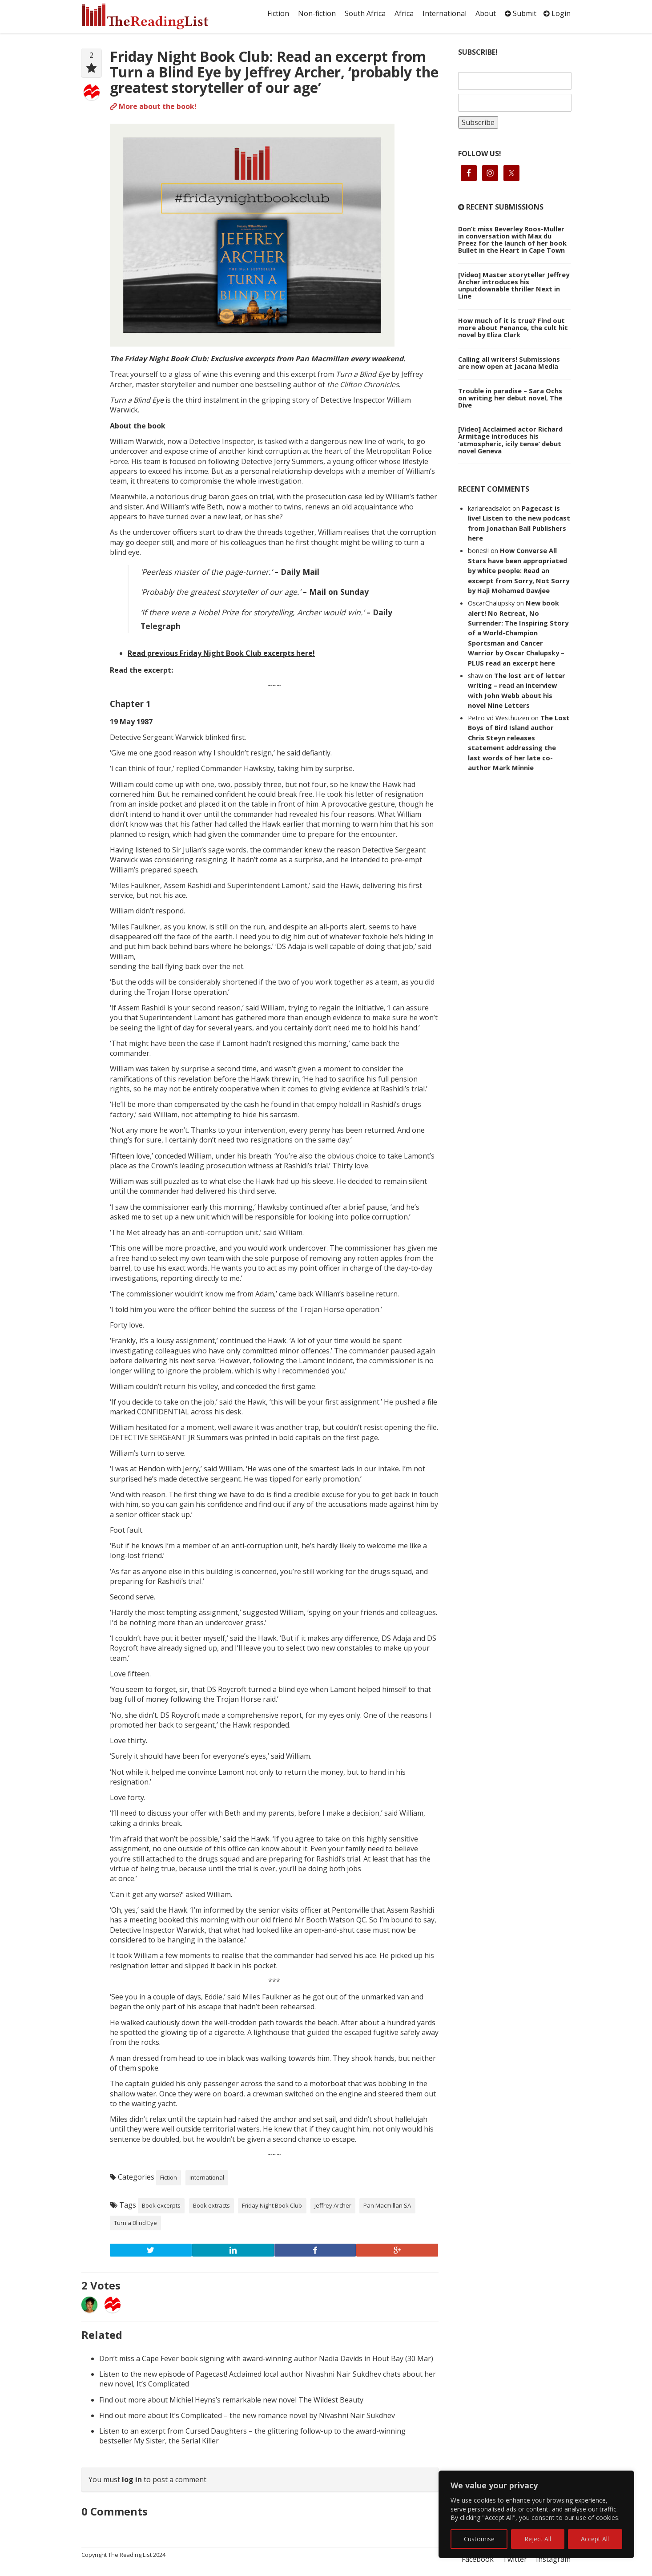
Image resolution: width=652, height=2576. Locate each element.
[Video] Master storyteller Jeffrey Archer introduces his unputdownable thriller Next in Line (513, 285)
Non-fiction (317, 13)
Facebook (478, 2559)
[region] (536, 2514)
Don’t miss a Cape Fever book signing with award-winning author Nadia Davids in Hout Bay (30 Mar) (266, 2358)
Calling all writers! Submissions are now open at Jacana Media (509, 363)
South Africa (365, 13)
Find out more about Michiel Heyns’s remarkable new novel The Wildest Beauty (231, 2400)
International (445, 13)
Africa (404, 13)
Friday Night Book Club (272, 2205)
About (485, 13)
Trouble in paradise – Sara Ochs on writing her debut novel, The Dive (510, 397)
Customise (479, 2539)
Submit (520, 13)
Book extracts (211, 2205)
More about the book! (153, 106)
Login (557, 13)
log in (132, 2479)
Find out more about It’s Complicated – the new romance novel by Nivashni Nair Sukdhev (247, 2415)
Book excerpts (161, 2205)
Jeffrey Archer (332, 2205)
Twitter (515, 2559)
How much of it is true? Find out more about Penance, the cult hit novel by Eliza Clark (513, 327)
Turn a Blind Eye (135, 2223)
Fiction (278, 13)
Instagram (553, 2559)
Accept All (595, 2539)
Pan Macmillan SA (387, 2205)
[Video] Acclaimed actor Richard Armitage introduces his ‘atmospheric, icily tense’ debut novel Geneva (510, 439)
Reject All (537, 2539)
